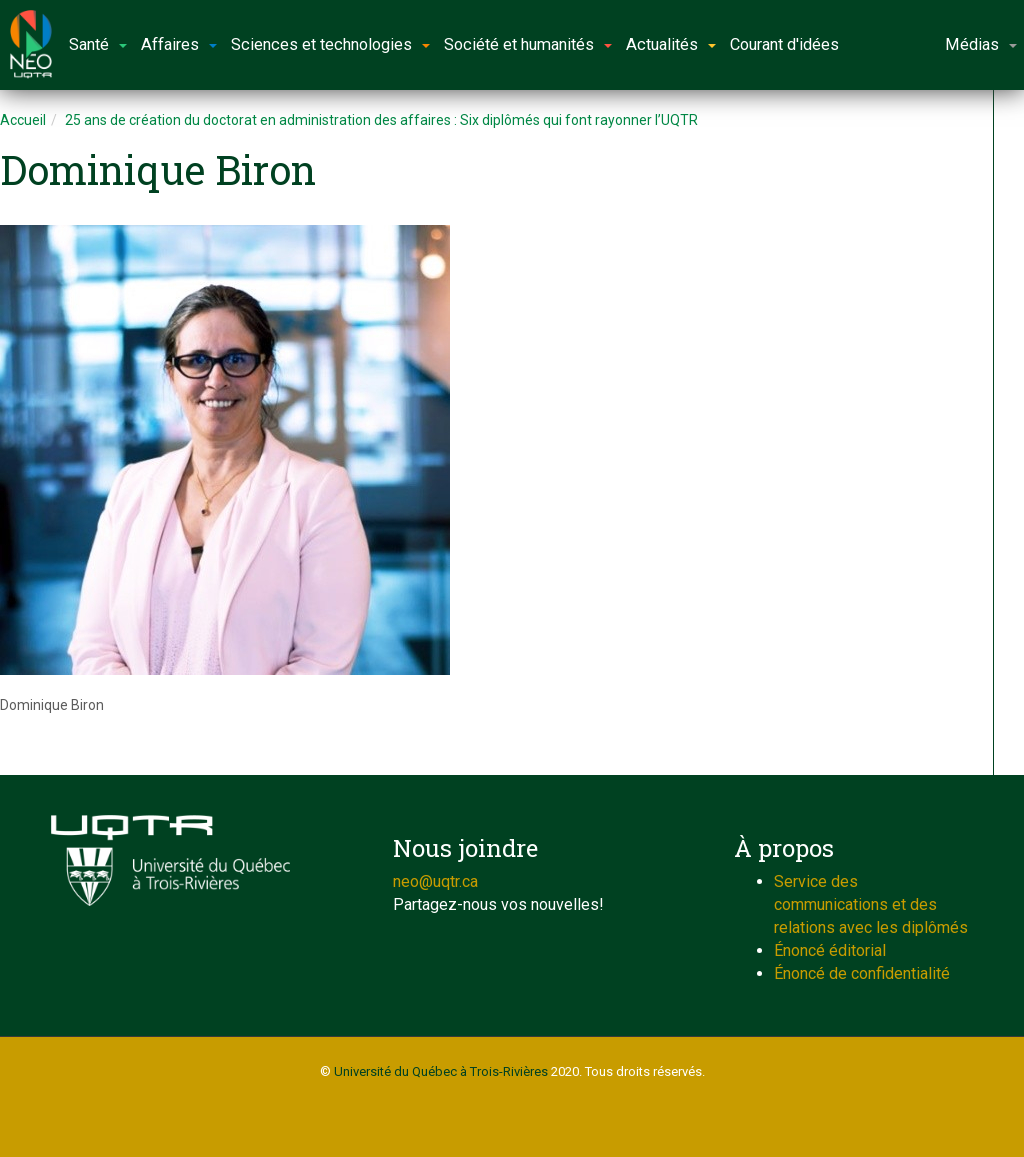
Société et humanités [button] (528, 44)
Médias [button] (981, 44)
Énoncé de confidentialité (862, 973)
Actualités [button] (671, 44)
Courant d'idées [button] (784, 44)
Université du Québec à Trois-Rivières (441, 1071)
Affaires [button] (179, 44)
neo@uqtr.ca (435, 881)
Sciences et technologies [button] (330, 44)
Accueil (23, 120)
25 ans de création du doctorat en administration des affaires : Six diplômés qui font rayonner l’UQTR (381, 120)
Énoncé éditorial (830, 950)
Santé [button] (98, 44)
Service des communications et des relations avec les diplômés (871, 904)
